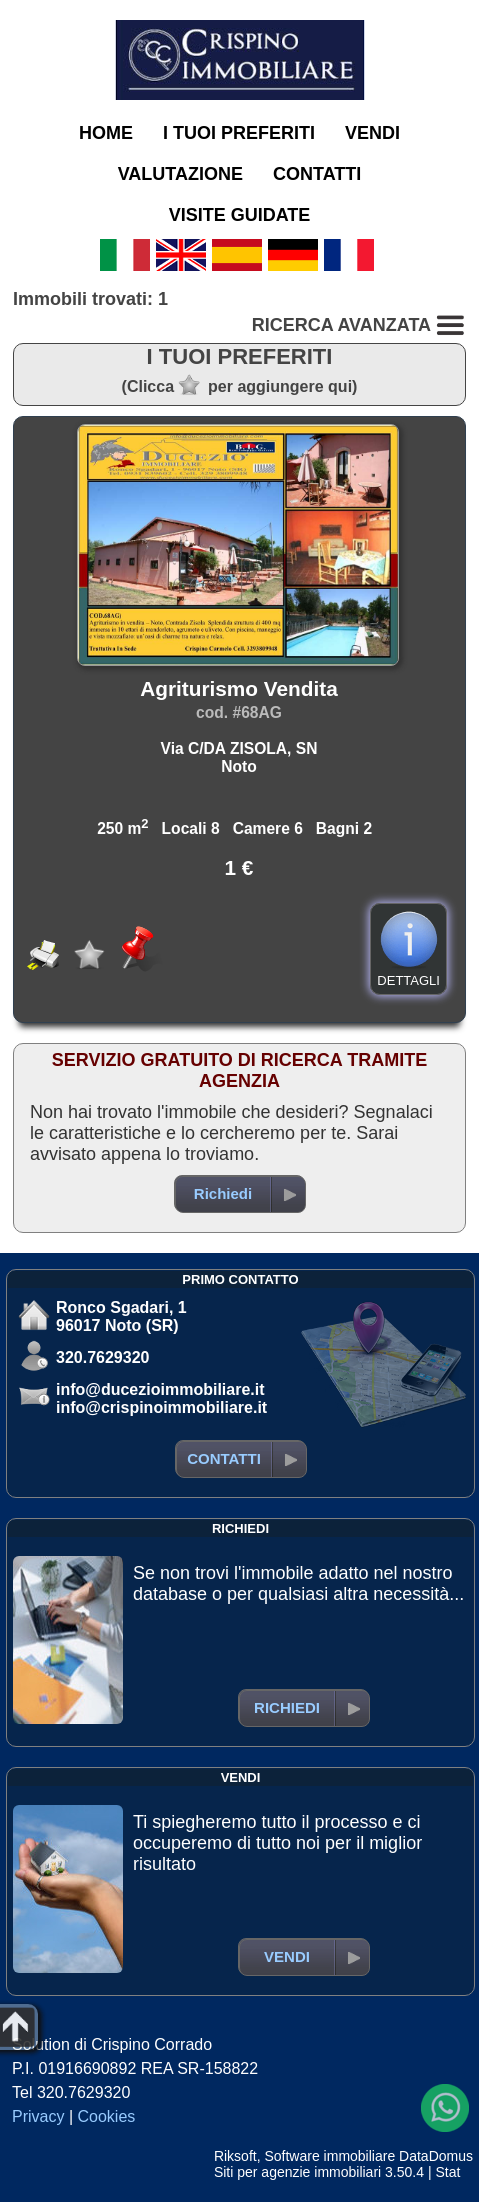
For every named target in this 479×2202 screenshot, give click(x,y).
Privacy (38, 2116)
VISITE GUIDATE (240, 215)
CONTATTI (317, 174)
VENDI (372, 133)
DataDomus (436, 2156)
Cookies (107, 2116)
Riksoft (235, 2156)
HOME (106, 133)
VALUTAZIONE (180, 174)
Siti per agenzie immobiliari (297, 2172)
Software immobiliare (329, 2156)
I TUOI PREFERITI (239, 133)
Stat (447, 2172)
